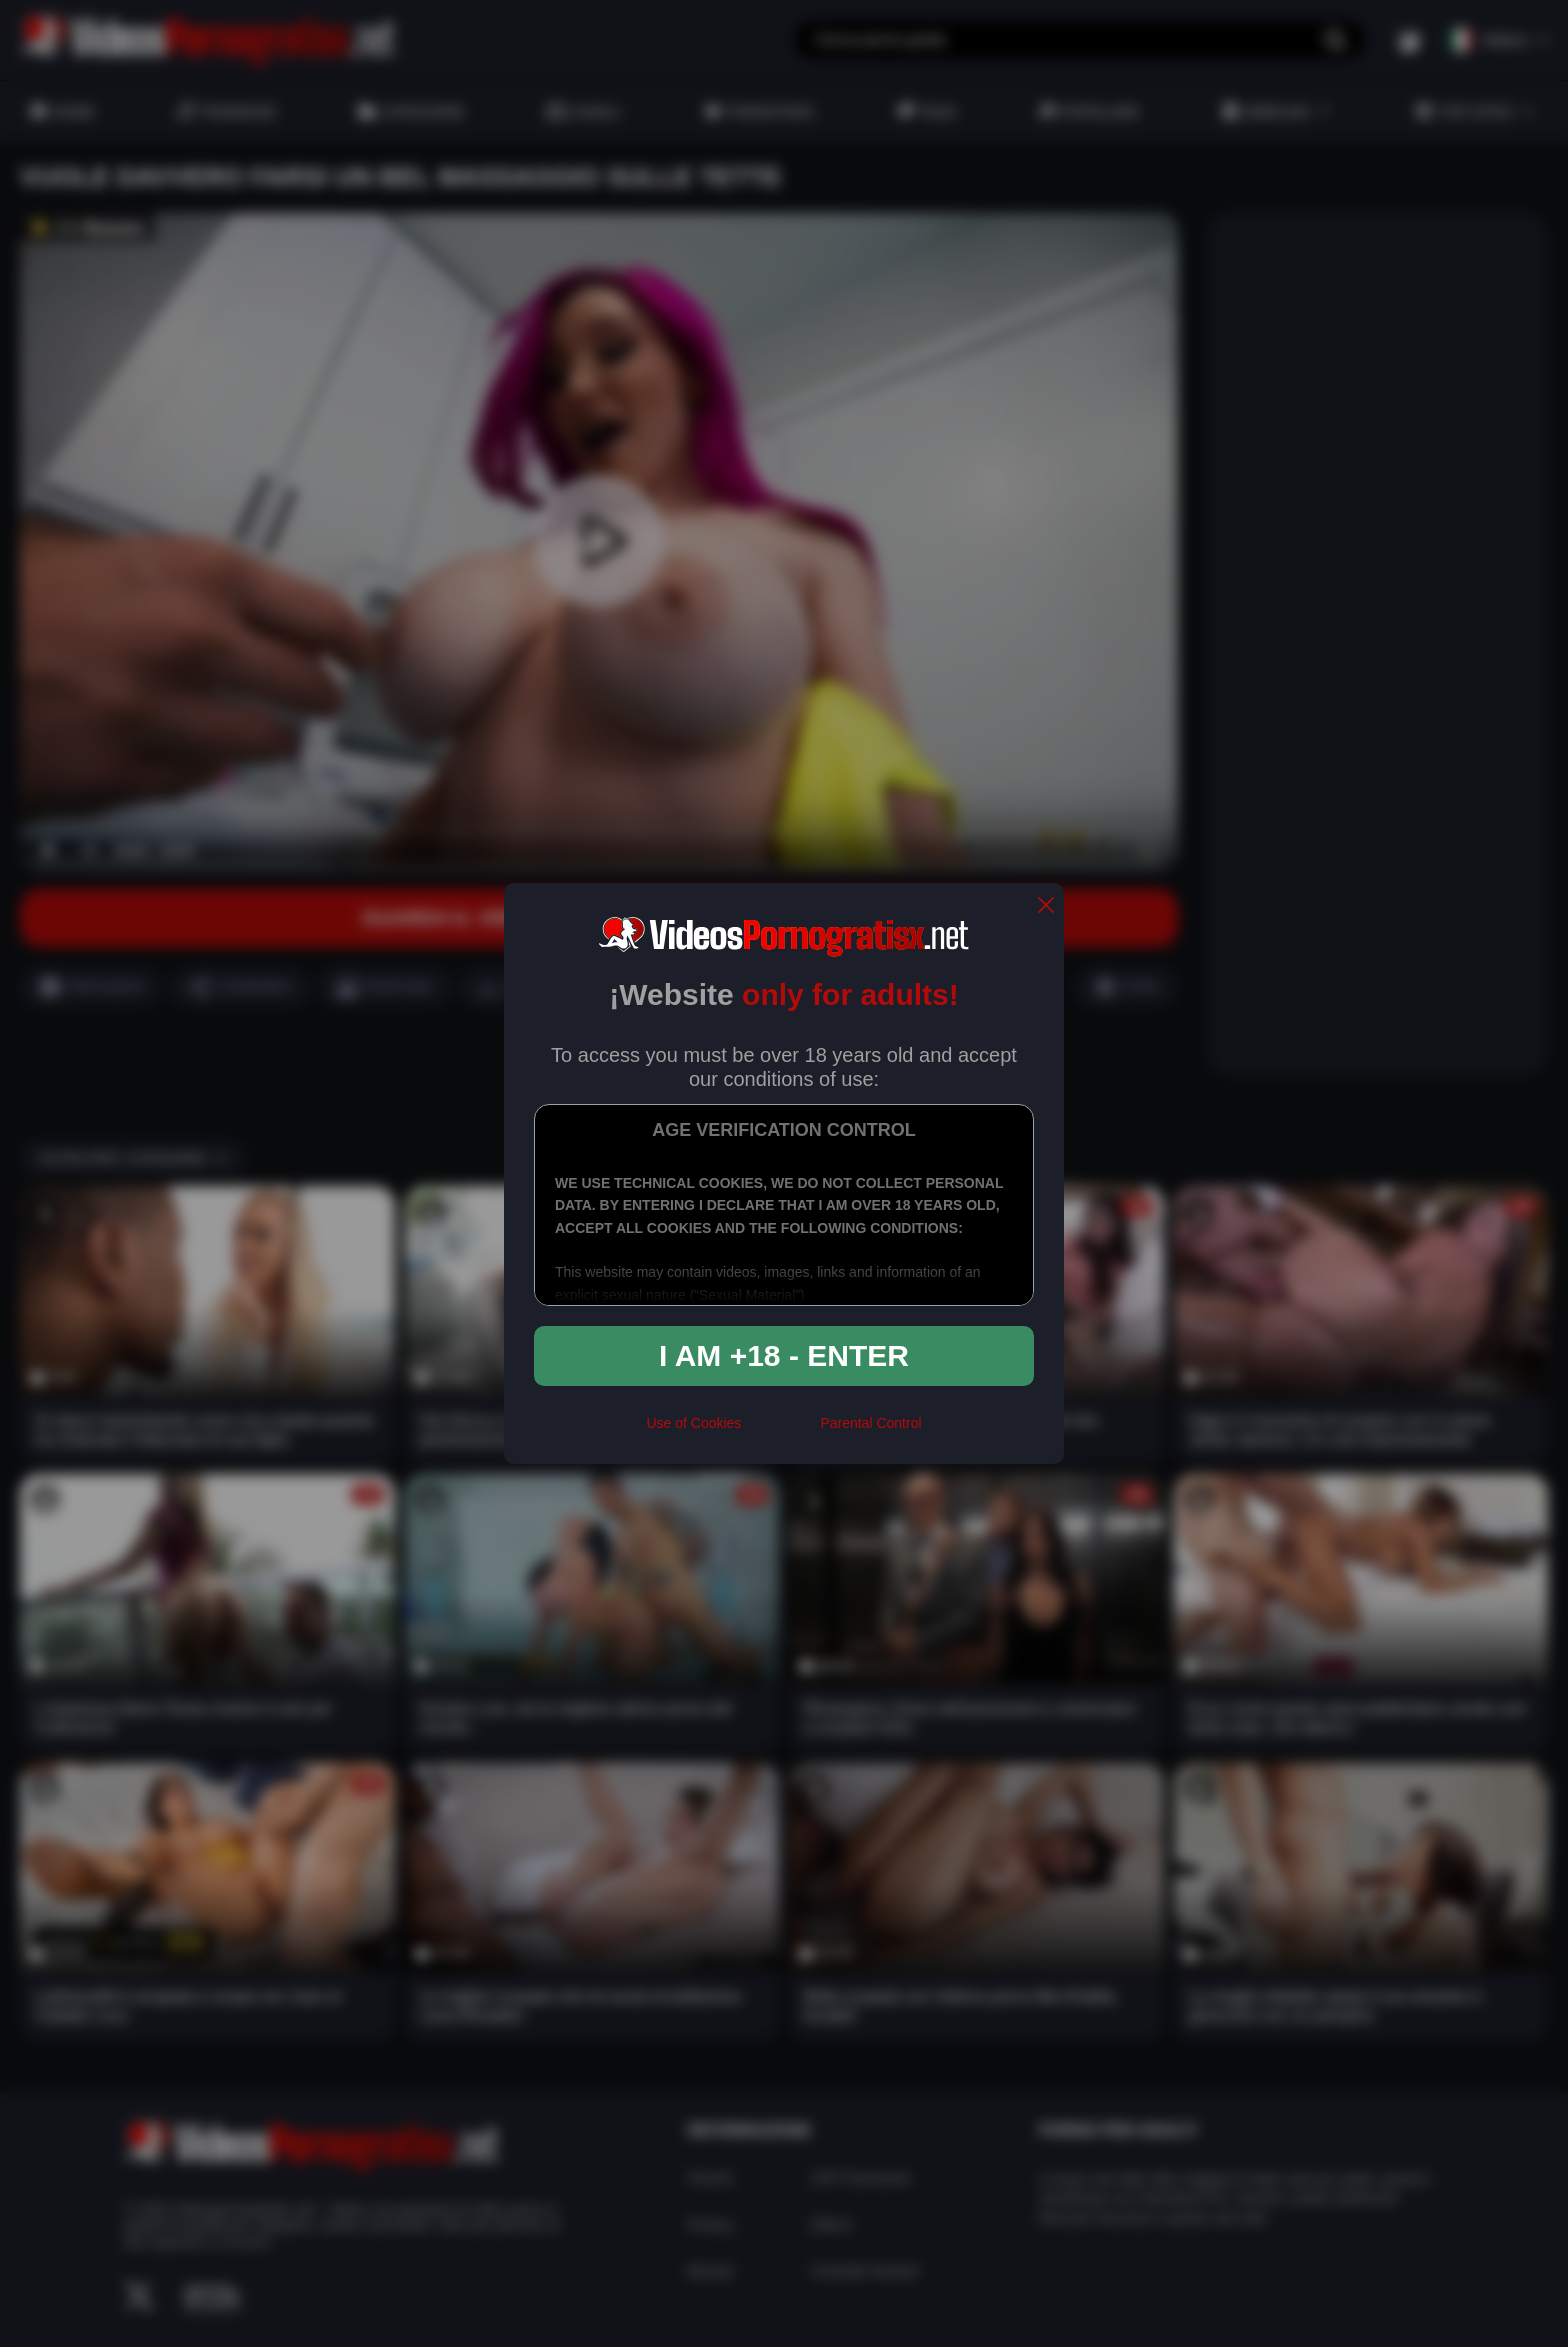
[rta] (780, 1431)
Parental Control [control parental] (870, 1423)
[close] (1046, 906)
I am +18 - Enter (784, 1355)
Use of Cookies (693, 1423)
